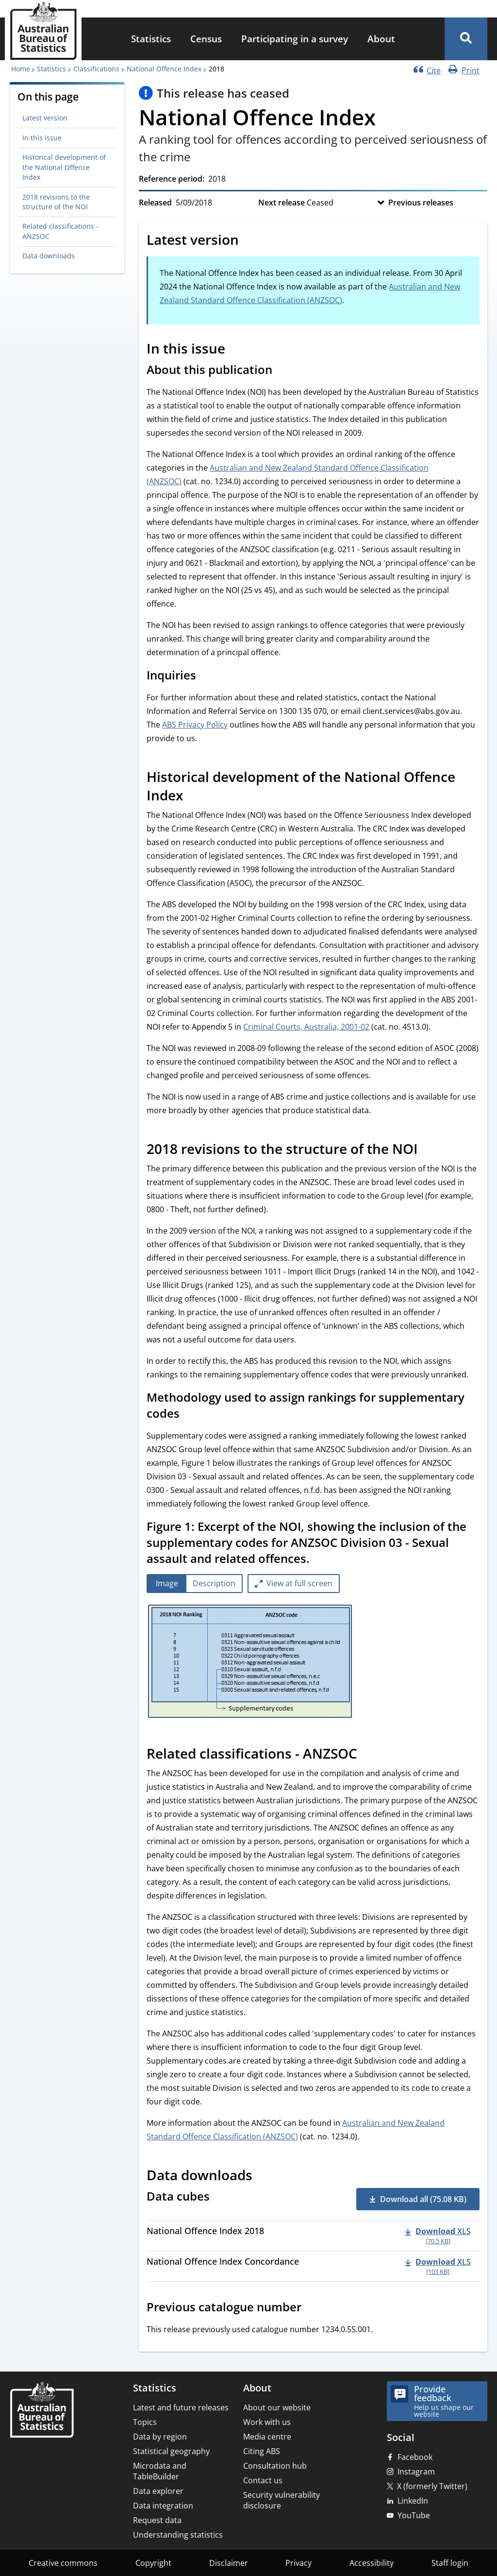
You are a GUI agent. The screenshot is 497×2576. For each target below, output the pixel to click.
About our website (277, 2407)
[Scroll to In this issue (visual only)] (236, 349)
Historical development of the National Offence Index (64, 167)
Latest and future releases (181, 2407)
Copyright (153, 2563)
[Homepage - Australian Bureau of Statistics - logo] (43, 30)
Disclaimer (228, 2563)
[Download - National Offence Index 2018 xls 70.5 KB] (438, 2235)
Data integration (163, 2505)
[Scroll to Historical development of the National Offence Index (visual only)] (193, 796)
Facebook (415, 2457)
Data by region (160, 2436)
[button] (466, 38)
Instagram (416, 2471)
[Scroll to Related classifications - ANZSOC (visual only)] (368, 1755)
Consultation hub (275, 2465)
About (381, 39)
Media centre (267, 2436)
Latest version (44, 117)
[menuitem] (151, 39)
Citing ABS (261, 2451)
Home (20, 68)
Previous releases (420, 202)
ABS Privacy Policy (195, 724)
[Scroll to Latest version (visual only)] (249, 241)
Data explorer (158, 2491)
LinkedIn (413, 2500)
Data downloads (48, 255)
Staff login (449, 2563)
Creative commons (63, 2563)
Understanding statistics (178, 2534)
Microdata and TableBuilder (159, 2471)
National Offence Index (164, 68)
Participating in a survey (294, 39)
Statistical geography (171, 2451)
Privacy (298, 2563)
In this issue (42, 137)
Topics (145, 2422)
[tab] (167, 1583)
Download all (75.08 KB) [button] (423, 2199)
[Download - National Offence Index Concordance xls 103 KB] (438, 2266)
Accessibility (371, 2563)
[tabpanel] (313, 1662)
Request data (157, 2520)
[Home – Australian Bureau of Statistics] (42, 2410)
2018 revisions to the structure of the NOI (56, 201)
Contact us (262, 2480)
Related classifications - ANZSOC (60, 230)
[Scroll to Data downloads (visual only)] (263, 2176)
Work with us (267, 2422)
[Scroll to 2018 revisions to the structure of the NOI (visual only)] (428, 1150)
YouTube (414, 2515)
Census (206, 39)
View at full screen (299, 1583)
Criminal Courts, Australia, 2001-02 (306, 1026)
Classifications (96, 68)
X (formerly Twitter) (432, 2486)
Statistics (151, 39)
